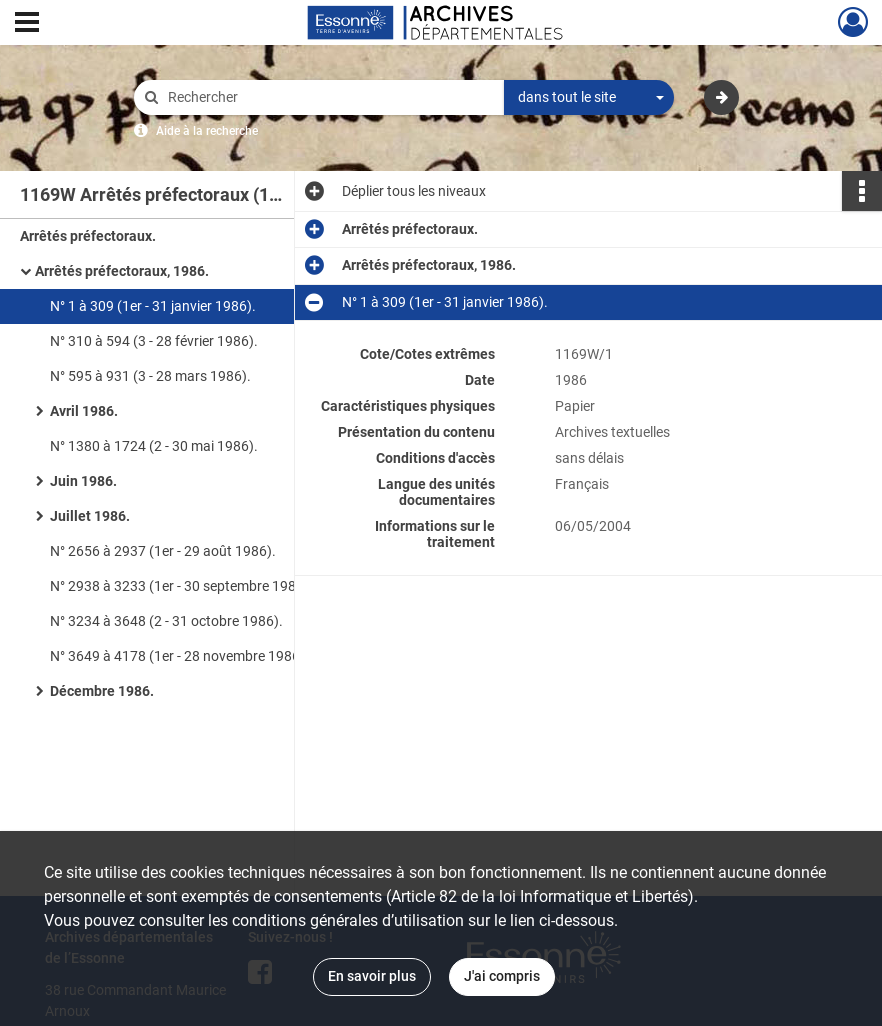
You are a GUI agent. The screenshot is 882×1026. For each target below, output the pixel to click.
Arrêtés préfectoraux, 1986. (122, 271)
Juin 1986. (83, 481)
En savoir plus (372, 976)
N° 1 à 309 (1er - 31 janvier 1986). (153, 306)
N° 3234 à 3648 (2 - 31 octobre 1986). (166, 621)
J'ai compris (502, 976)
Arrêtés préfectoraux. (88, 236)
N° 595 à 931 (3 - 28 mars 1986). (150, 376)
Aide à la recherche (207, 131)
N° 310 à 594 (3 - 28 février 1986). (154, 341)
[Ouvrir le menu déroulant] (27, 24)
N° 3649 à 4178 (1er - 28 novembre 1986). (179, 656)
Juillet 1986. (90, 516)
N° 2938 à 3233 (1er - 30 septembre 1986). (181, 586)
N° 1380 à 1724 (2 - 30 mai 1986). (154, 446)
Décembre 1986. (102, 691)
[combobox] (589, 98)
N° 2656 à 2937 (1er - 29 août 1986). (163, 551)
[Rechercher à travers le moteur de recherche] (329, 97)
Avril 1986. (84, 411)
